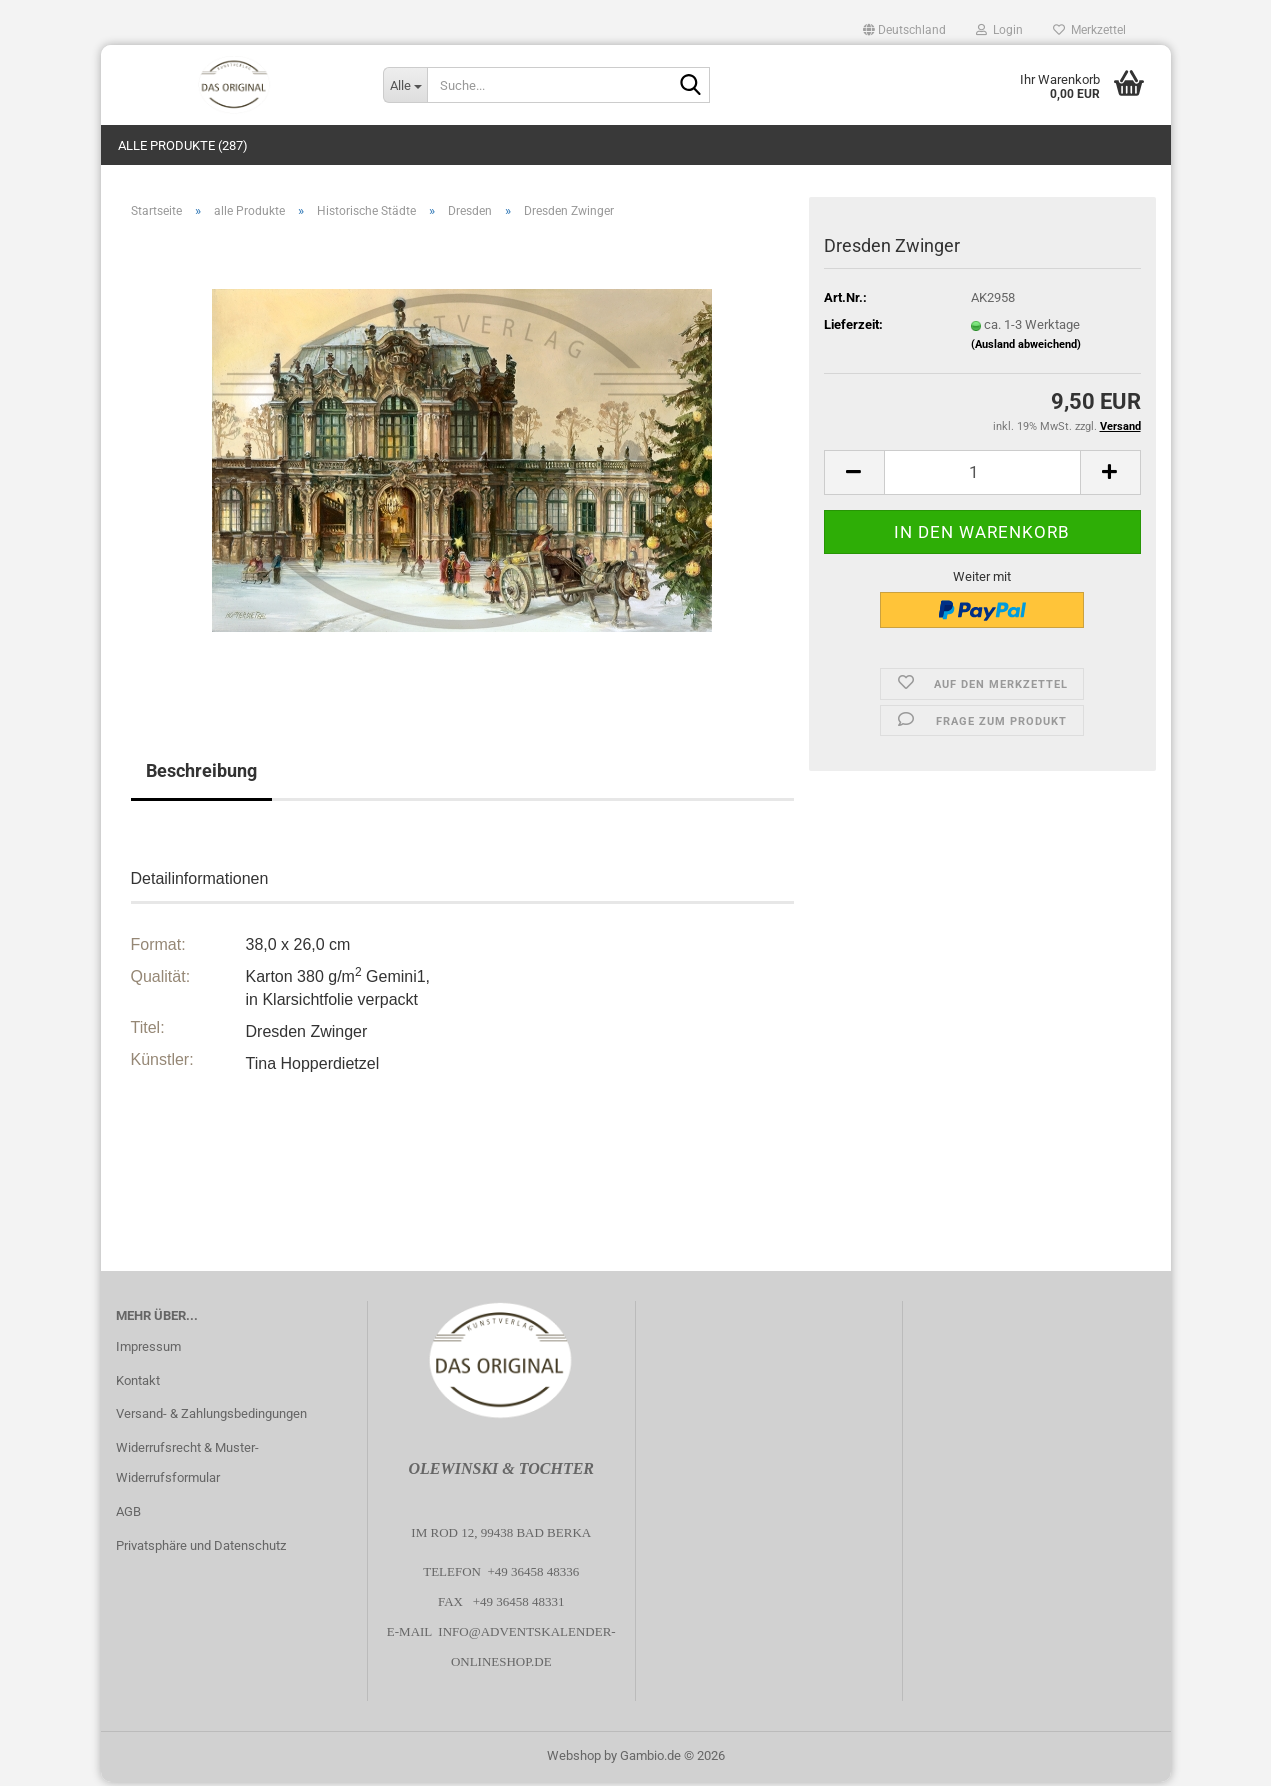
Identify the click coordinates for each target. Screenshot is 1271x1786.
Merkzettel (1089, 30)
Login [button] (999, 30)
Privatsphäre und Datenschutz (201, 1548)
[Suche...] (405, 85)
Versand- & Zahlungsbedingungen (211, 1417)
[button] (904, 30)
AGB (128, 1515)
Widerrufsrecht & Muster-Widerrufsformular (187, 1466)
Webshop (574, 1759)
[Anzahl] (982, 475)
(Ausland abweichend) (1026, 347)
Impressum (148, 1349)
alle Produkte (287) (183, 145)
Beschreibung (201, 774)
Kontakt (138, 1383)
